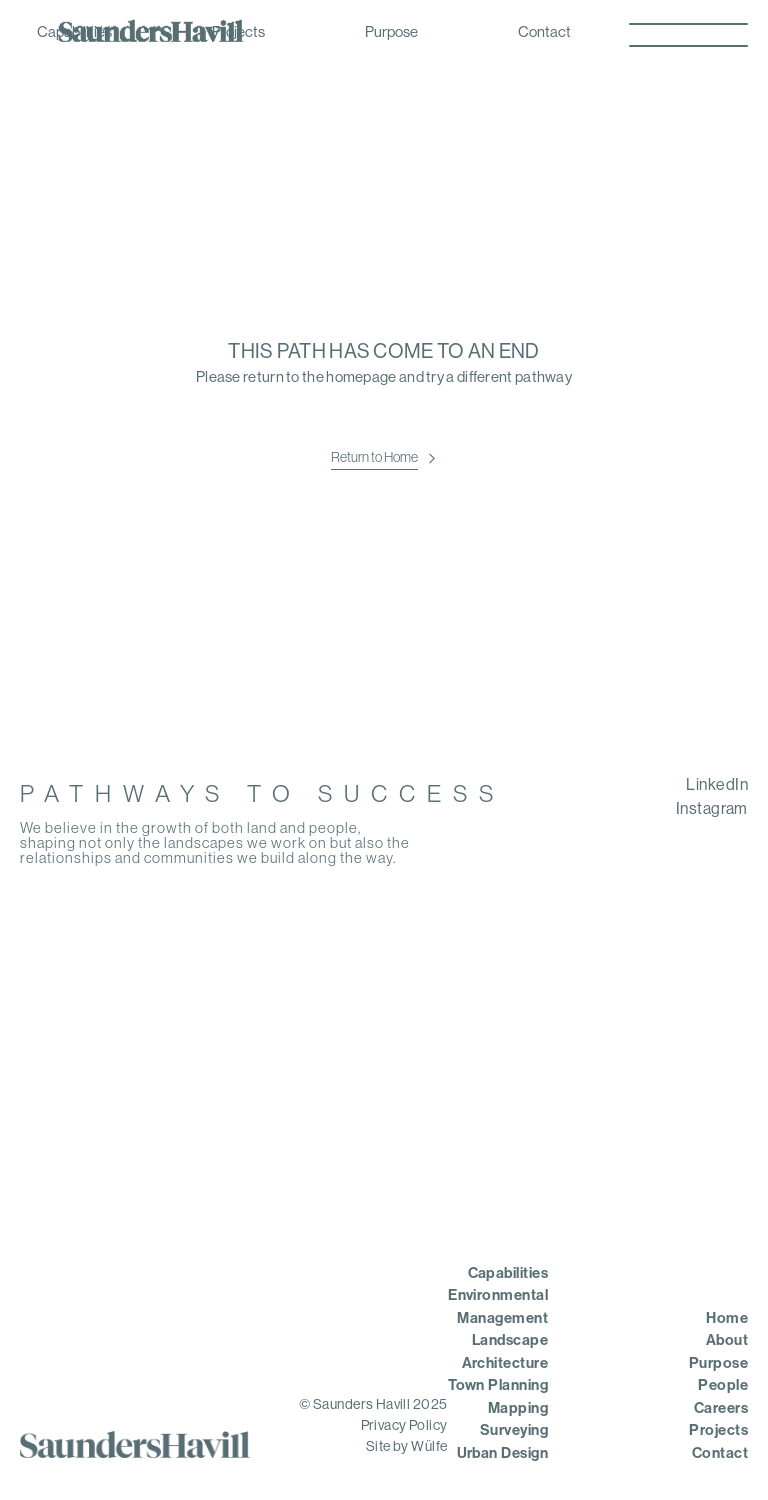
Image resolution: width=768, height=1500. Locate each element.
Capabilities (74, 33)
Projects (238, 33)
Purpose (391, 33)
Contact (544, 33)
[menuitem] (626, 786)
